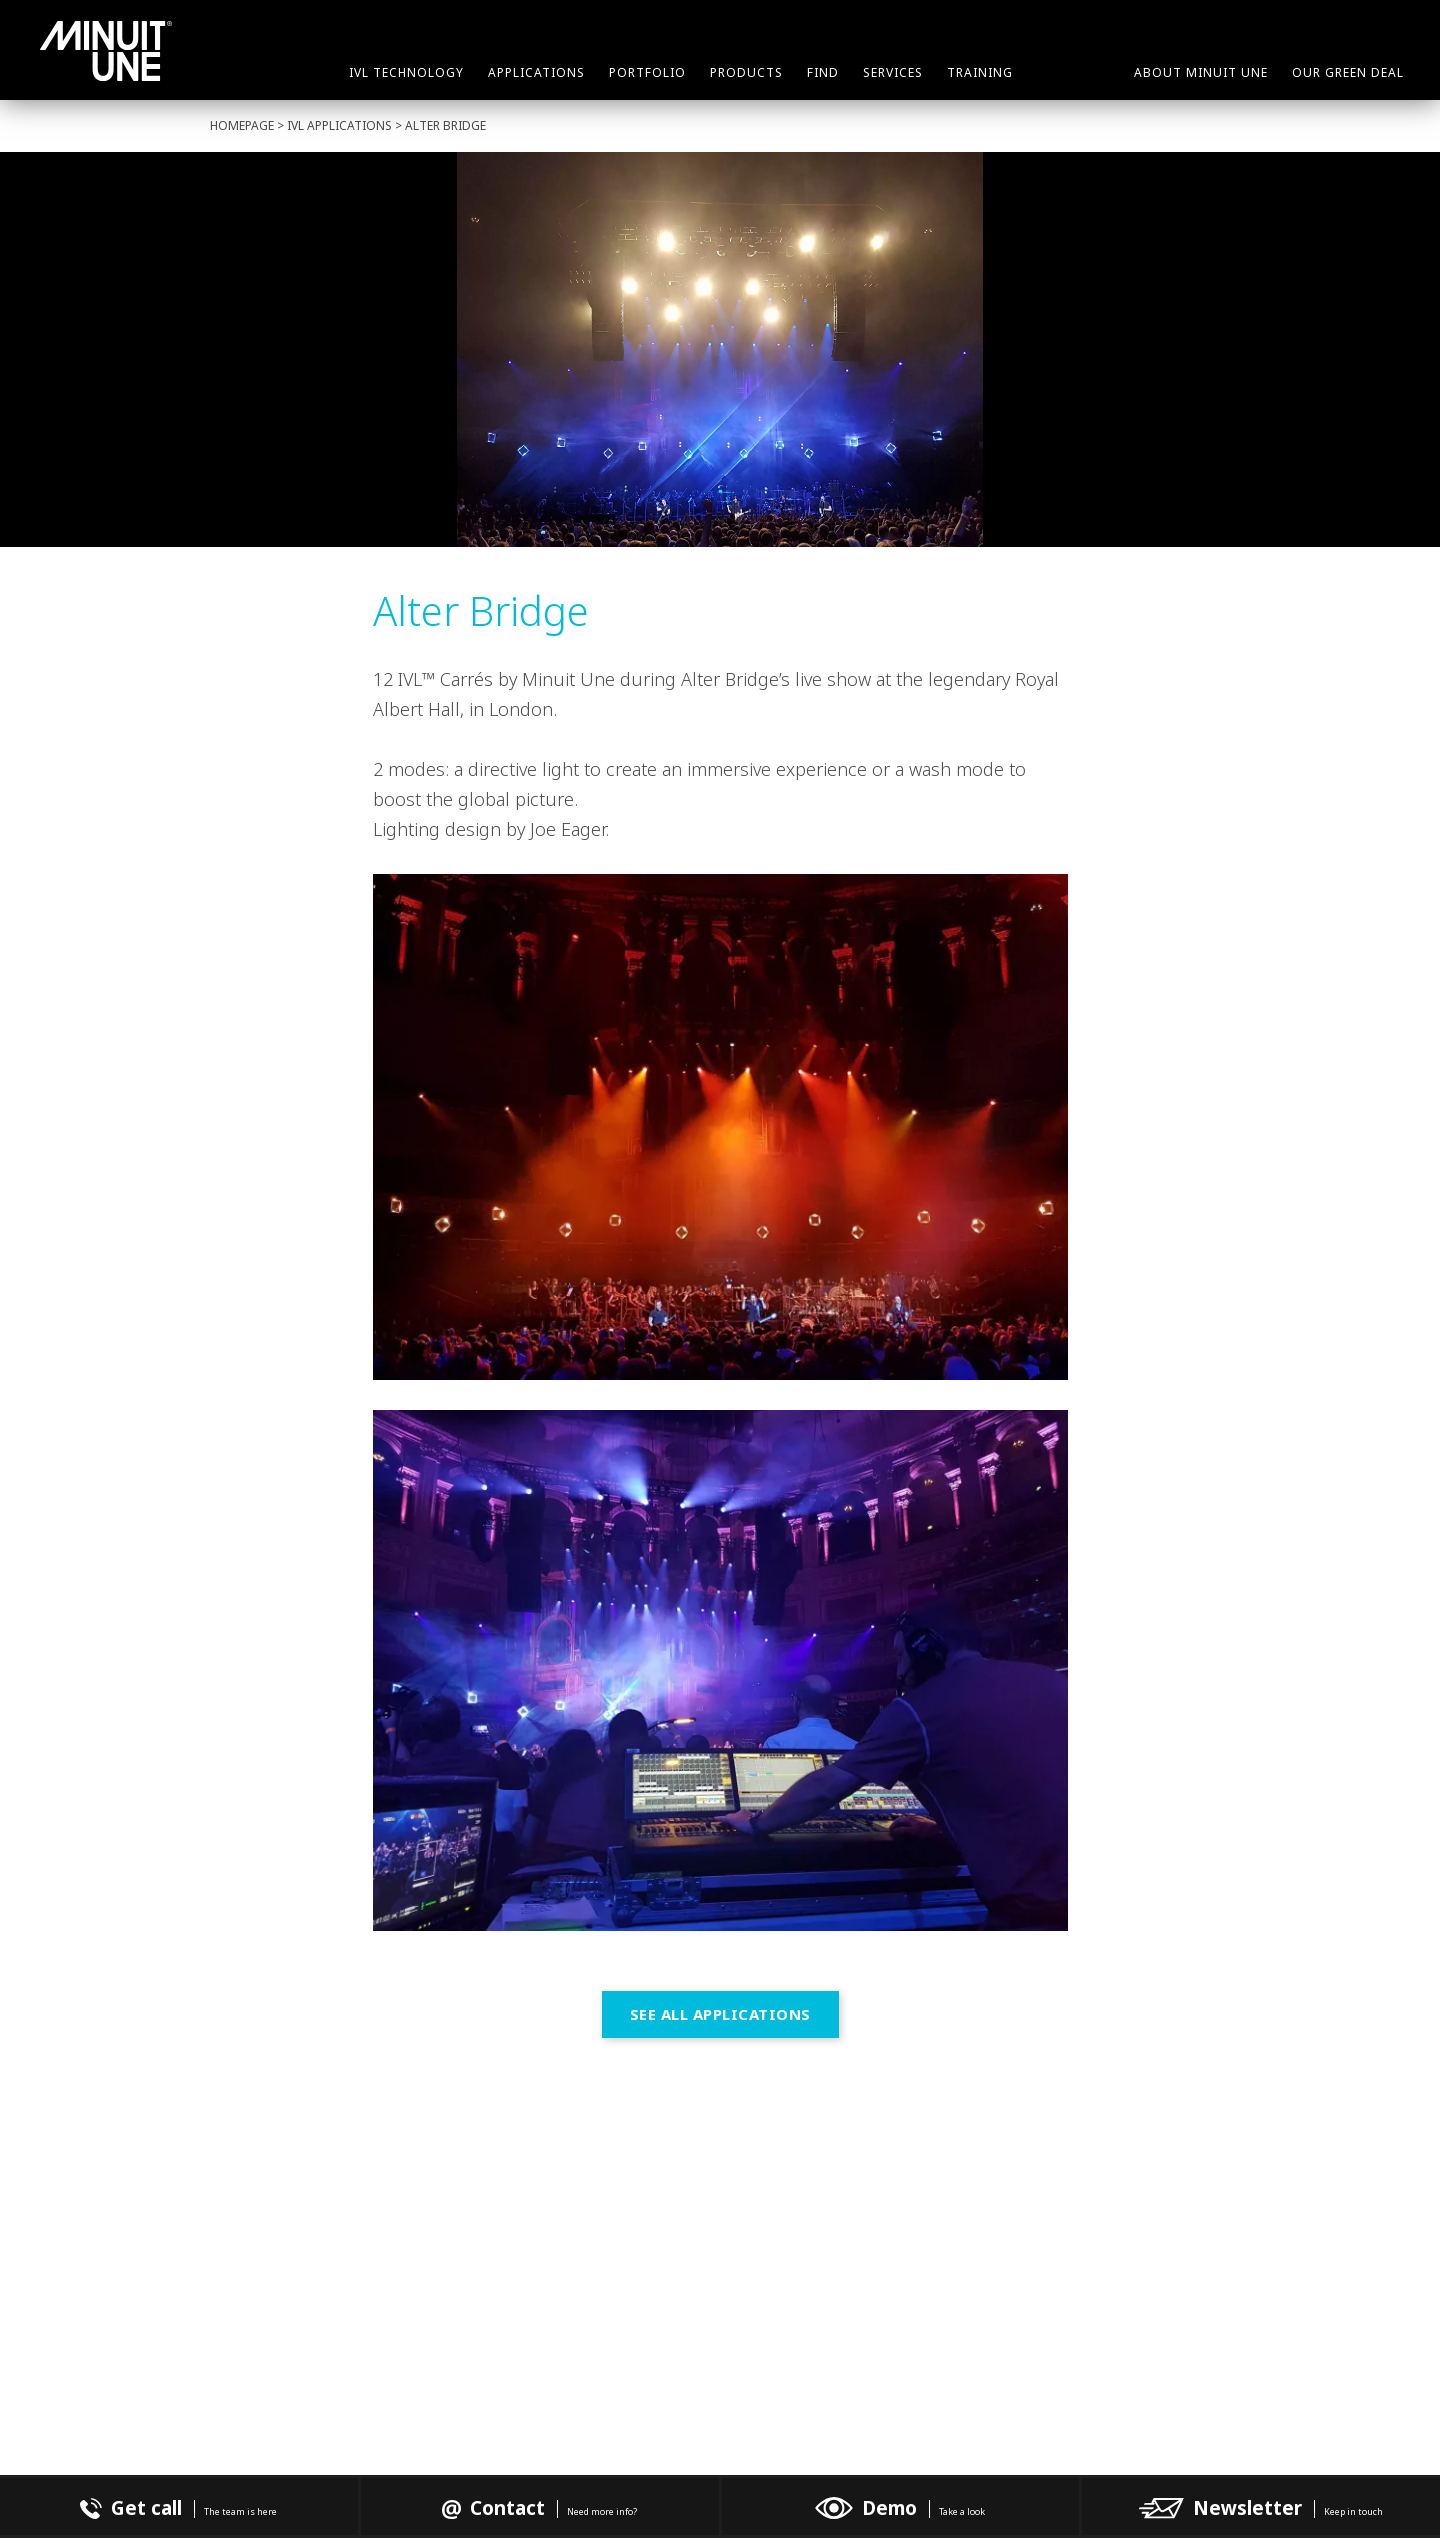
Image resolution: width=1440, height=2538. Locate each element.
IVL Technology (406, 72)
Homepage (242, 125)
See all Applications (720, 2014)
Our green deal (1348, 72)
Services (893, 72)
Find (823, 72)
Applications (536, 72)
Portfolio (647, 72)
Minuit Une (106, 51)
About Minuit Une (1201, 72)
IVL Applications (339, 125)
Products (746, 72)
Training (980, 72)
